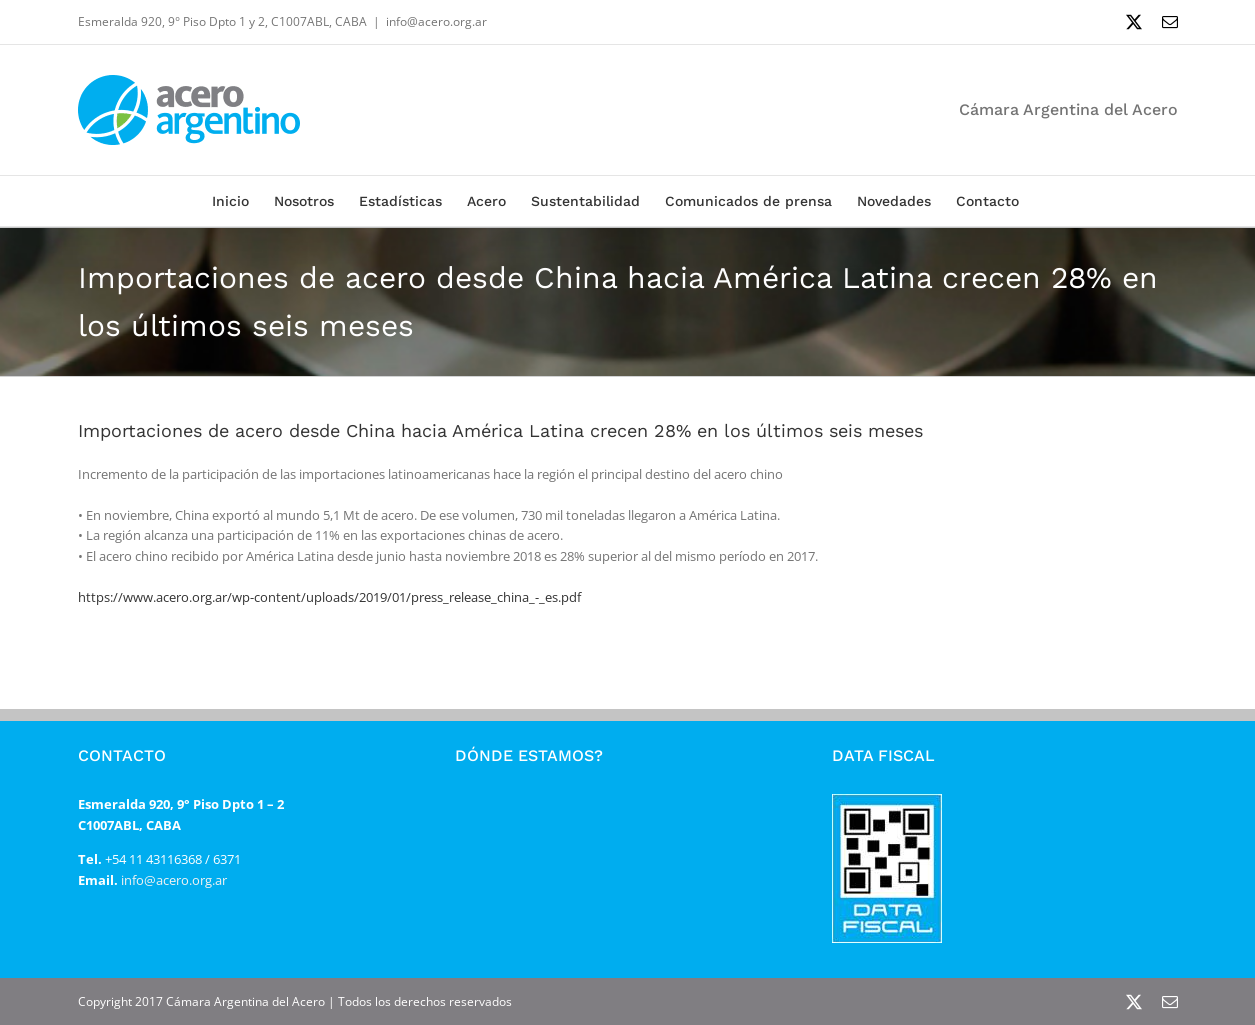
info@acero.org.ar (436, 21)
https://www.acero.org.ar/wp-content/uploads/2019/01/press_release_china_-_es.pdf (329, 597)
